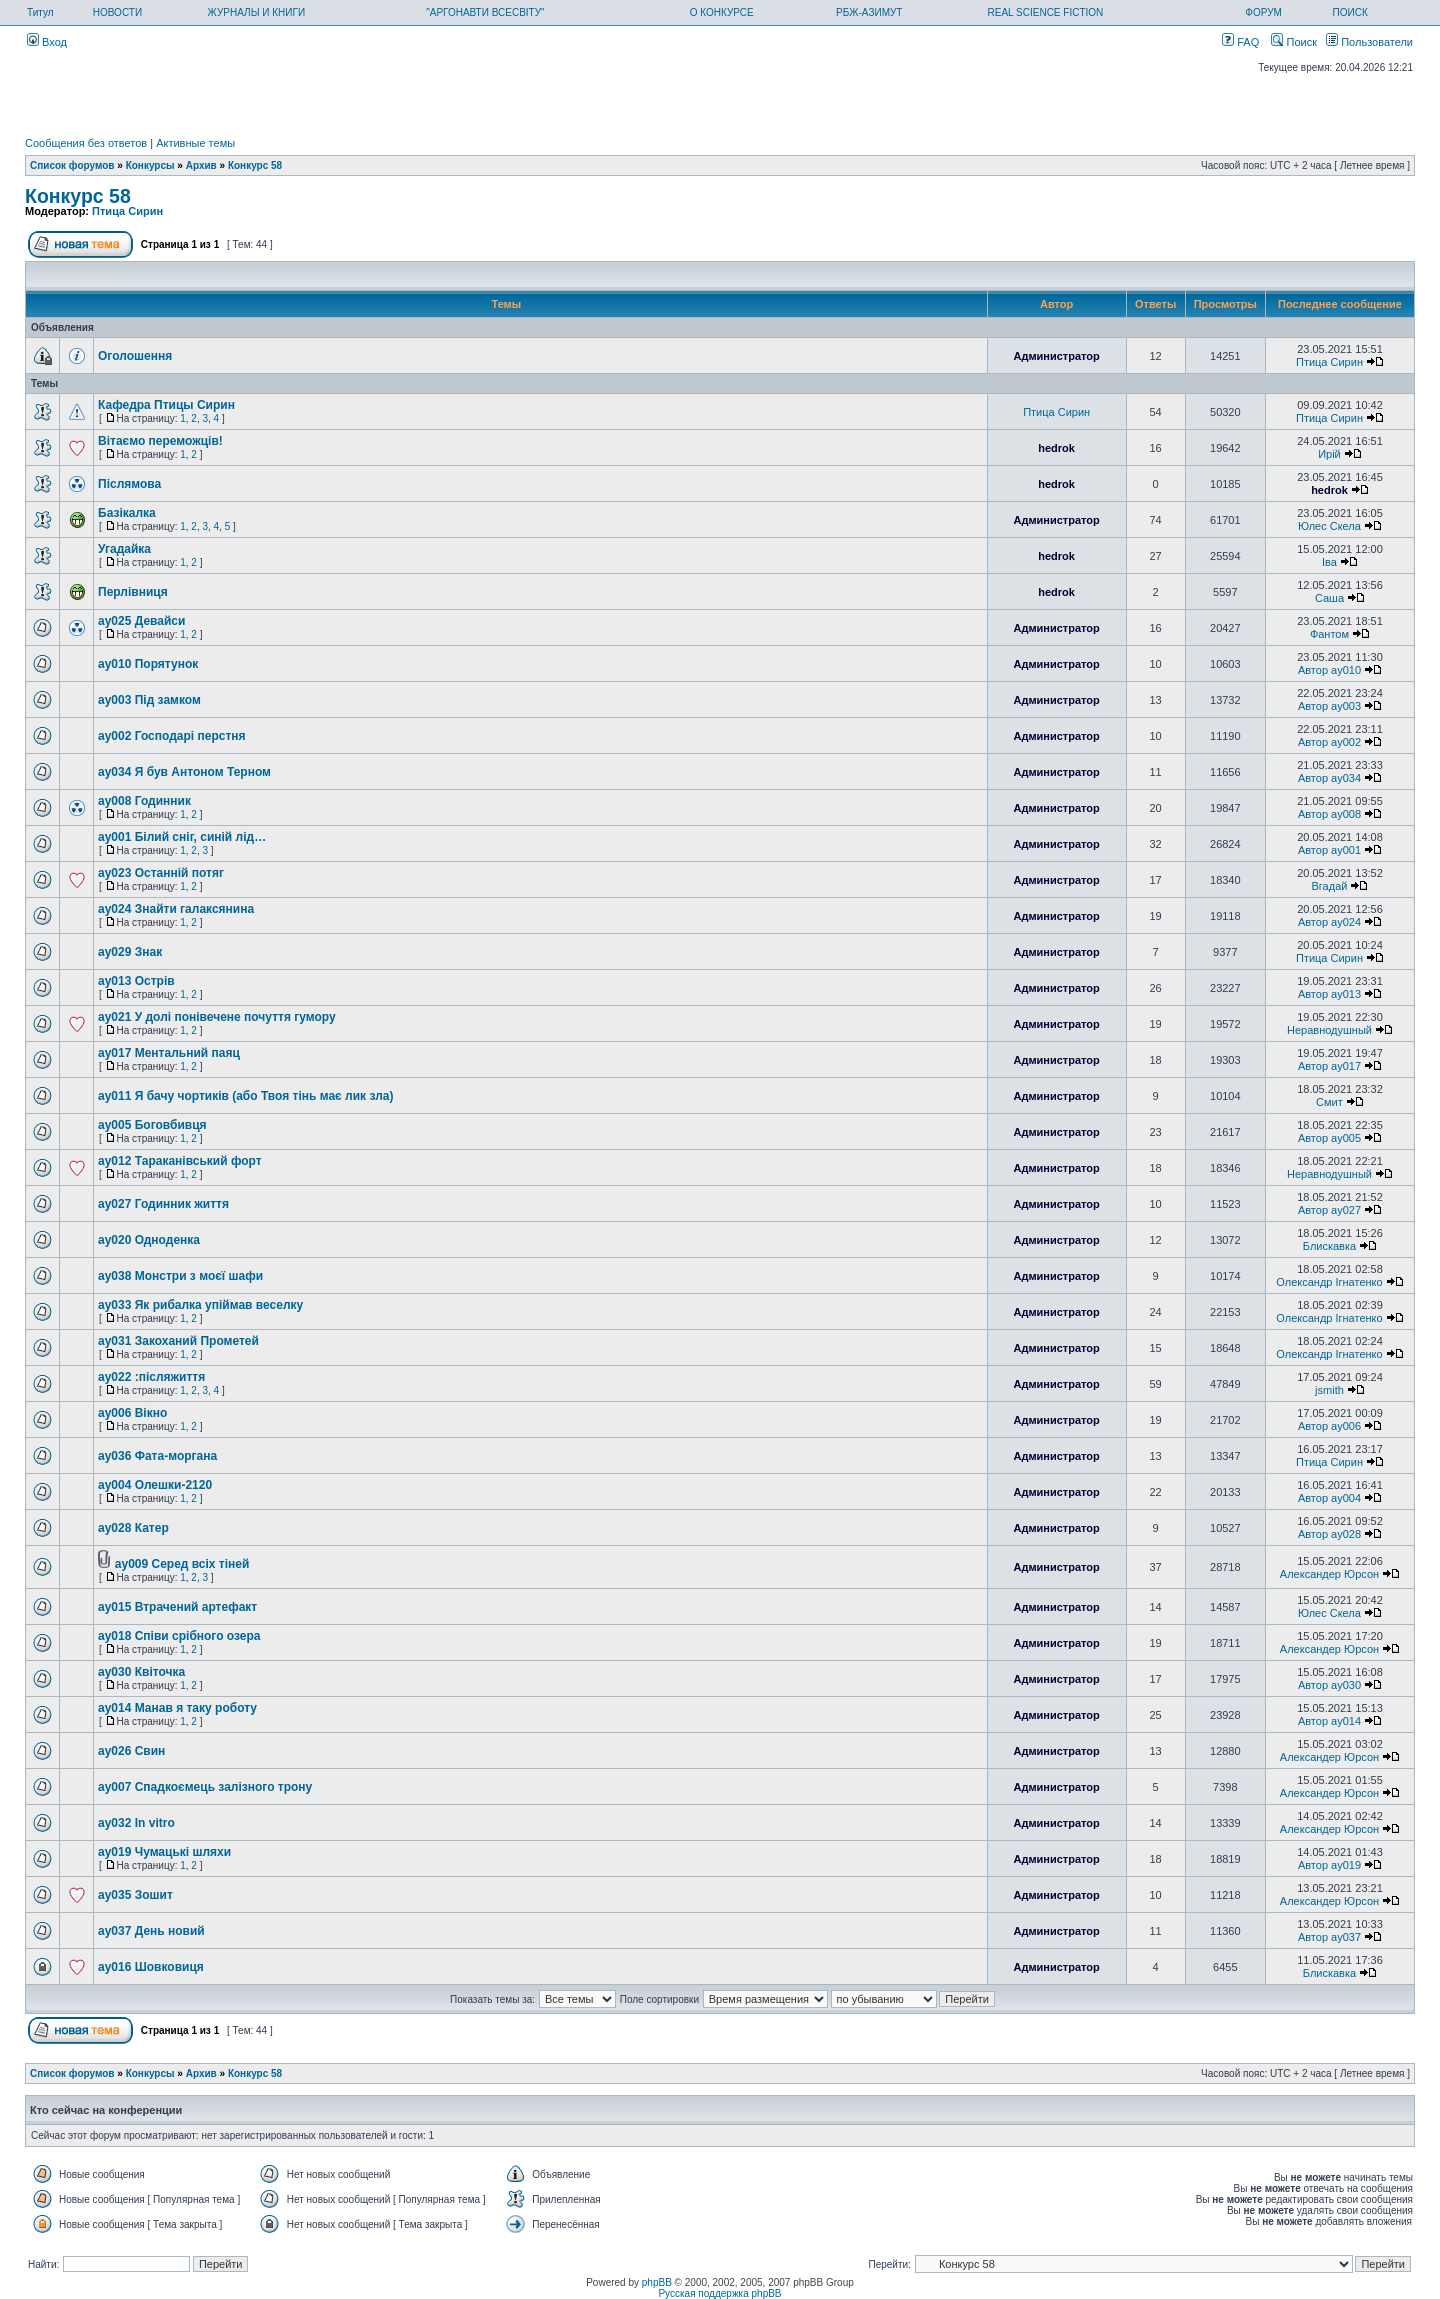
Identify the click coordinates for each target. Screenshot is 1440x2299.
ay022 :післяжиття (151, 1377)
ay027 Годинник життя (163, 1204)
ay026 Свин (131, 1751)
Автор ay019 (1329, 1865)
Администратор (1056, 356)
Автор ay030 (1329, 1685)
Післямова (129, 484)
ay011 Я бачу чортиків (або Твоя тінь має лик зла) (246, 1096)
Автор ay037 (1329, 1937)
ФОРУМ (1263, 12)
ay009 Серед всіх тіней (182, 1564)
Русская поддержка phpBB (719, 2293)
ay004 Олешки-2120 (155, 1485)
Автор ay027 (1329, 1210)
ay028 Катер (133, 1528)
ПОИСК (1350, 12)
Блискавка (1329, 1246)
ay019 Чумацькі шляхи (164, 1852)
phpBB (657, 2282)
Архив (201, 165)
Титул (40, 12)
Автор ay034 (1329, 778)
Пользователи (1369, 42)
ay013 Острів (136, 981)
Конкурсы (150, 165)
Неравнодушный (1329, 1030)
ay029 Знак (130, 952)
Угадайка (124, 549)
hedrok (1056, 448)
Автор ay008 (1329, 814)
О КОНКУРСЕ (722, 12)
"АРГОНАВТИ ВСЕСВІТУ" (485, 12)
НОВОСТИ (117, 12)
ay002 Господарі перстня (172, 736)
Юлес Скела (1329, 526)
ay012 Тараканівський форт (180, 1161)
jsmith (1329, 1390)
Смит (1329, 1102)
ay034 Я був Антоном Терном (184, 772)
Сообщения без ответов (86, 143)
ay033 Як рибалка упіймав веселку (200, 1305)
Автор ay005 (1329, 1138)
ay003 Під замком (149, 700)
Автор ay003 (1329, 706)
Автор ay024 (1329, 922)
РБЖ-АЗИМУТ (869, 12)
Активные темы (195, 143)
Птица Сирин (127, 211)
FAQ (1240, 42)
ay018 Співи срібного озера (179, 1636)
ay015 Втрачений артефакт (177, 1607)
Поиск (1294, 42)
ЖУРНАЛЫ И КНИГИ (257, 12)
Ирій (1329, 454)
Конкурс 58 (255, 165)
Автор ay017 (1329, 1066)
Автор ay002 (1329, 742)
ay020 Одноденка (149, 1240)
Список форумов (72, 165)
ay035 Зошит (135, 1895)
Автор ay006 (1329, 1426)
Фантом (1329, 634)
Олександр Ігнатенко (1329, 1282)
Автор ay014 (1329, 1721)
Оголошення (135, 356)
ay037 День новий (151, 1931)
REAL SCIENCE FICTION (1046, 12)
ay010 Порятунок (148, 664)
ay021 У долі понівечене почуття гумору (217, 1017)
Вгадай (1330, 886)
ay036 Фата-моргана (157, 1456)
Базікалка (127, 513)
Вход (47, 42)
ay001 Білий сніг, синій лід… (182, 837)
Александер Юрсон (1329, 1574)
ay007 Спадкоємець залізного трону (205, 1787)
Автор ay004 (1329, 1498)
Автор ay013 (1329, 994)
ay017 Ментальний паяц (169, 1053)
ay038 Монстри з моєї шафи (180, 1276)
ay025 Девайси (141, 621)
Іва (1329, 562)
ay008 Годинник (144, 801)
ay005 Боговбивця (152, 1125)
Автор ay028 (1329, 1534)
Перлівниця (133, 592)
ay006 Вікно (132, 1413)
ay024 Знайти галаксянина (176, 909)
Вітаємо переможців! (160, 441)
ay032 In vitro (136, 1823)
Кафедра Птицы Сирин (166, 405)
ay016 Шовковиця (151, 1967)
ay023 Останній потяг (161, 873)
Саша (1329, 598)
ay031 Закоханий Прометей (178, 1341)
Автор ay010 (1329, 670)
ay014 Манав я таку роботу (177, 1708)
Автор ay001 (1329, 850)
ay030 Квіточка (141, 1672)
